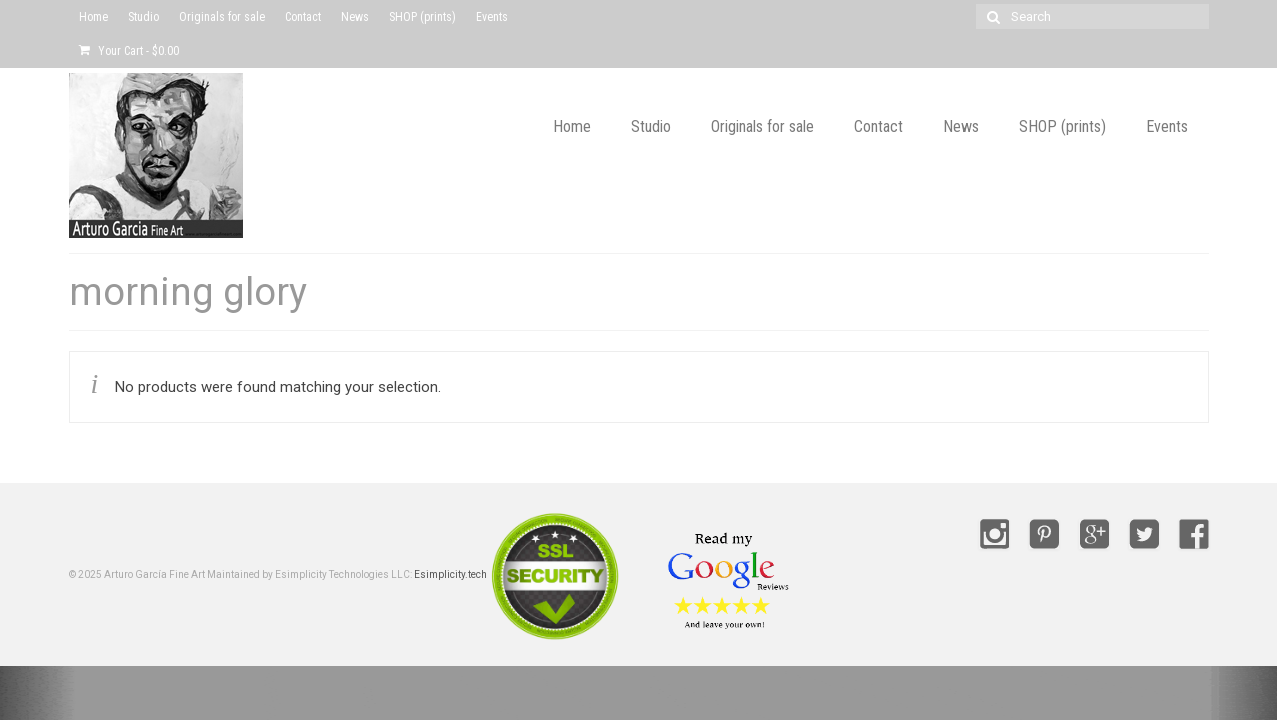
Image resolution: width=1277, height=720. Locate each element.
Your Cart (129, 51)
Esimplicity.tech (450, 574)
